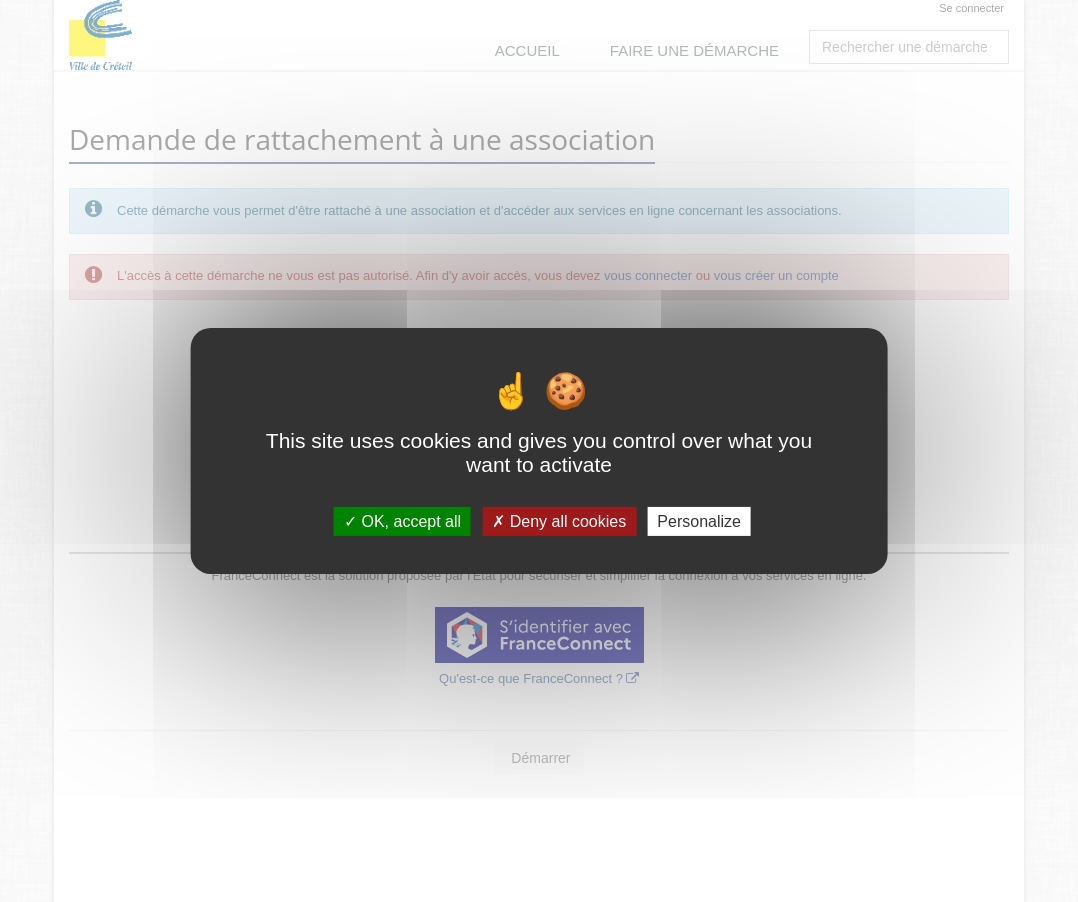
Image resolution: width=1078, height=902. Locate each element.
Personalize (699, 521)
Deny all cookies (559, 521)
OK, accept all (402, 521)
